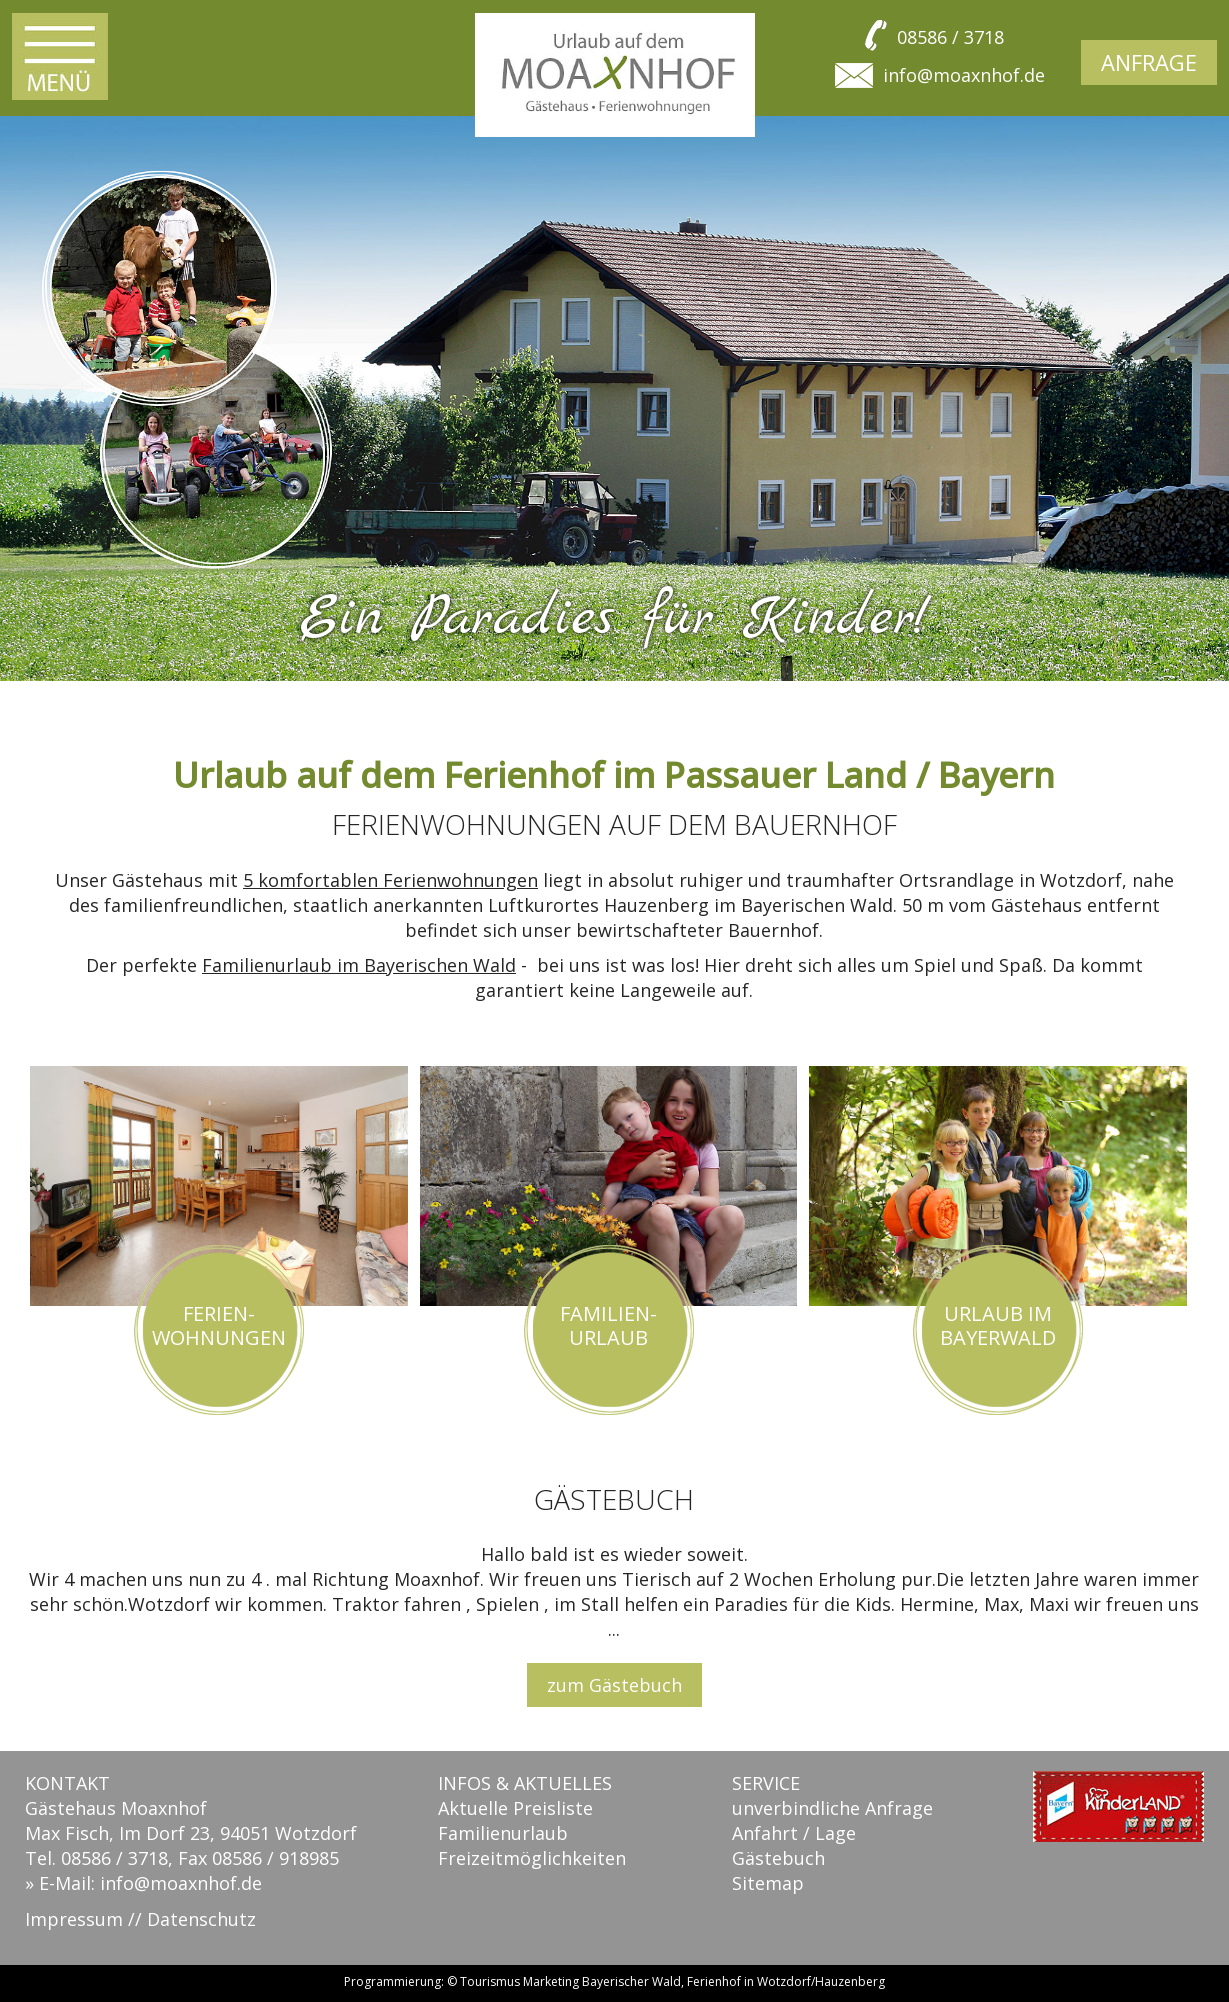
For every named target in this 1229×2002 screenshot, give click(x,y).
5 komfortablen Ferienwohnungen (390, 880)
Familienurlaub (503, 1833)
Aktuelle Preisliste (515, 1808)
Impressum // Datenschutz (140, 1919)
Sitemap (768, 1883)
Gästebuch (778, 1858)
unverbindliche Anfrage (832, 1808)
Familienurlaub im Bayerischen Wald (359, 965)
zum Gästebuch (614, 1685)
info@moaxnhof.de (964, 75)
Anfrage (1149, 62)
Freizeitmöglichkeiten (532, 1858)
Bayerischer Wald (631, 1981)
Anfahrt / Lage (794, 1833)
